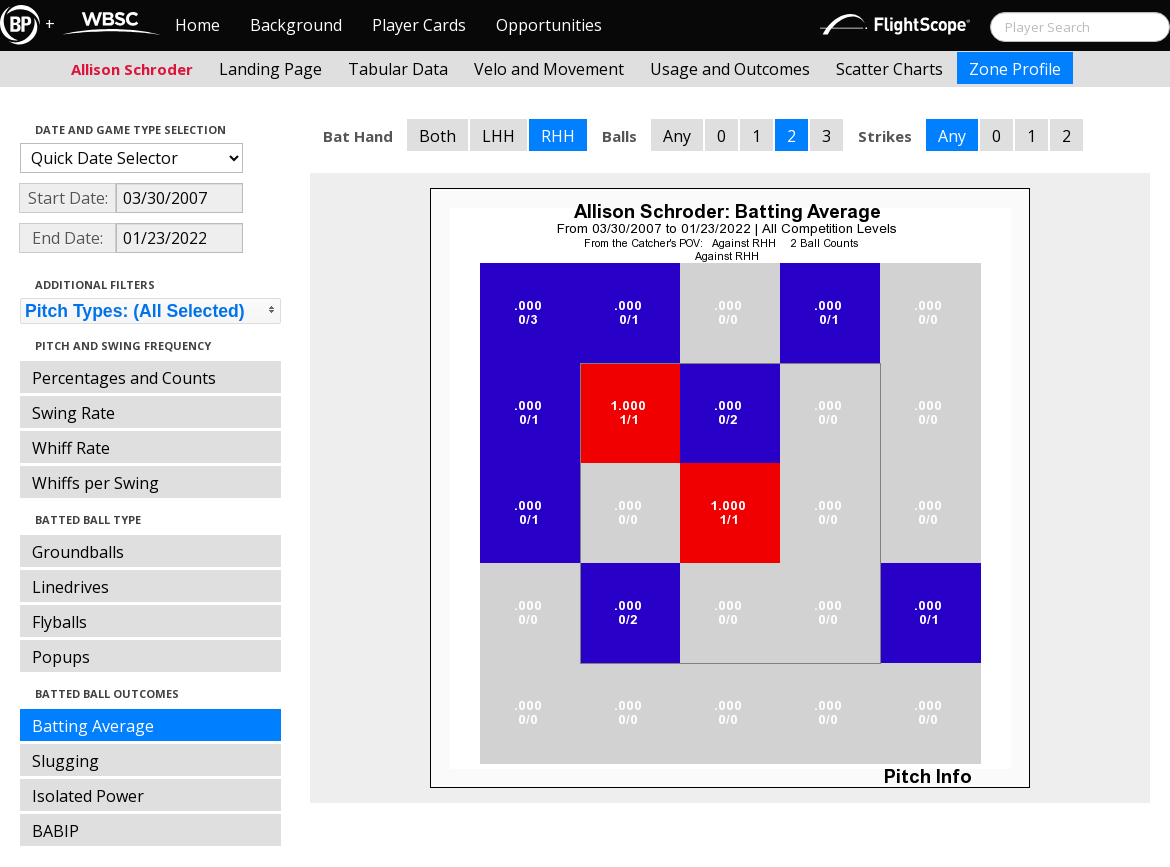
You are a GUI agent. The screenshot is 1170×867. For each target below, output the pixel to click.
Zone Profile (1015, 69)
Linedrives (70, 587)
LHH (498, 136)
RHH (558, 136)
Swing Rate (73, 413)
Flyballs (59, 622)
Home (197, 25)
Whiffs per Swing (95, 483)
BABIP (55, 831)
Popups (61, 657)
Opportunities (549, 25)
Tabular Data (398, 69)
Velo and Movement (549, 69)
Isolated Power (88, 796)
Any (677, 136)
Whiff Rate (71, 448)
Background (296, 25)
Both (437, 136)
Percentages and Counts (124, 378)
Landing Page (270, 69)
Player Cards (419, 25)
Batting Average (93, 726)
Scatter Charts (889, 69)
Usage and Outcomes (730, 69)
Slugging (65, 761)
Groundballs (78, 552)
